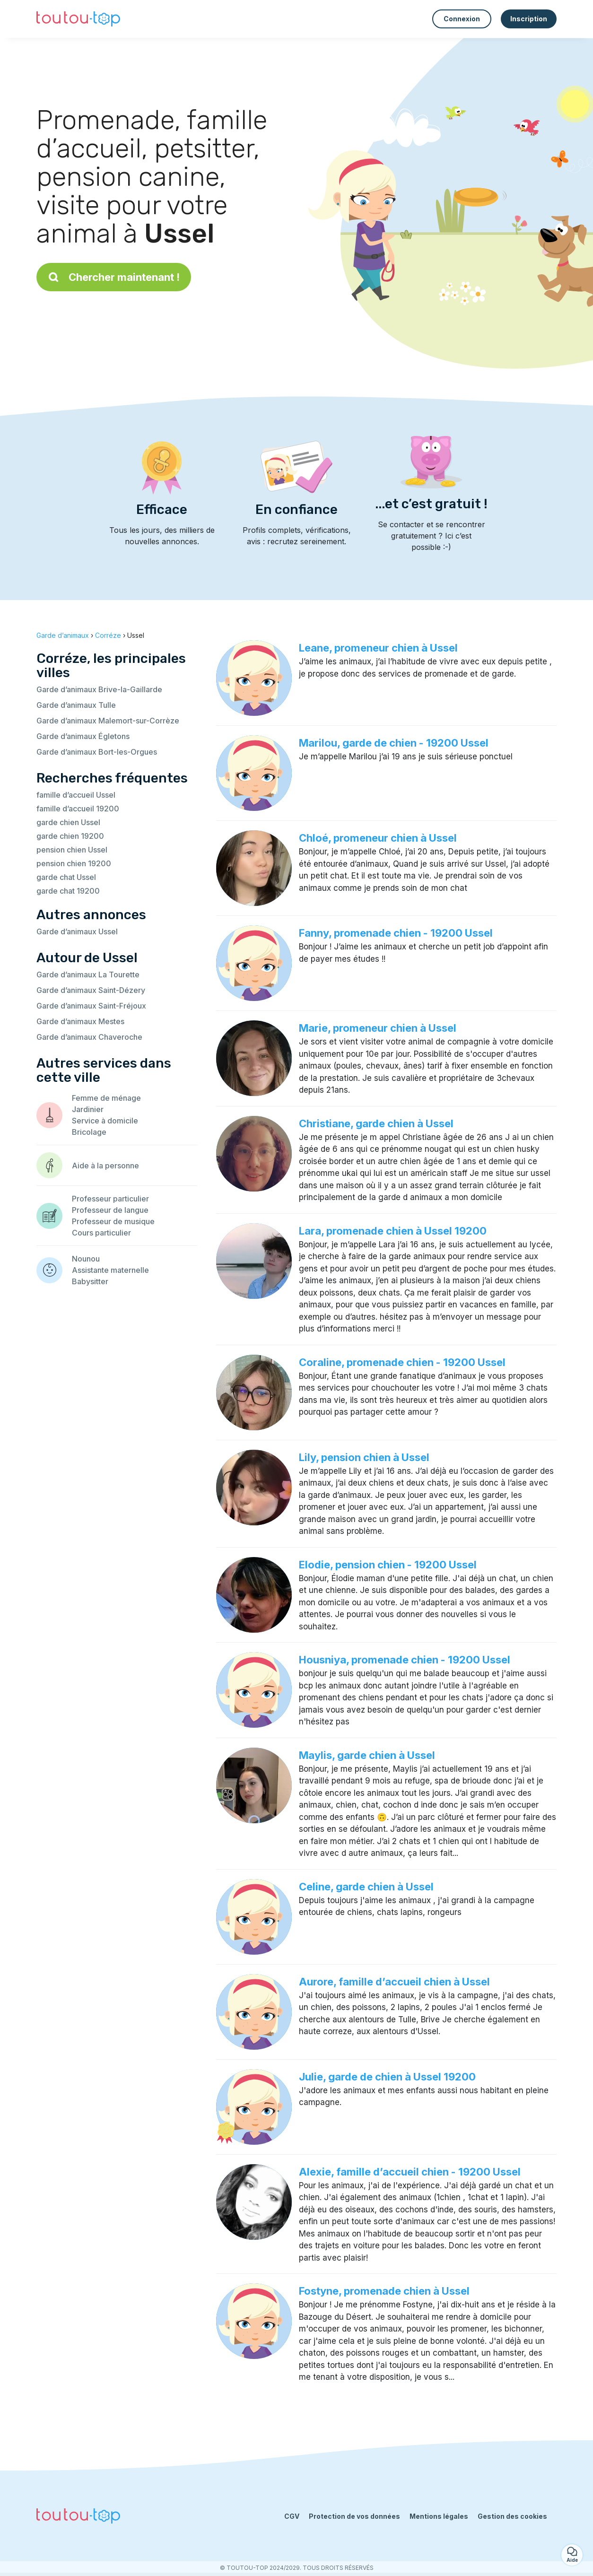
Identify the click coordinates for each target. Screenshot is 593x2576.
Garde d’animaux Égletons (83, 736)
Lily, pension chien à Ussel (364, 1457)
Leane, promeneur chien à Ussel (378, 648)
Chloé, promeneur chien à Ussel (378, 838)
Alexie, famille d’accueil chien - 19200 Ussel (410, 2172)
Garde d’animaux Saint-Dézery (90, 990)
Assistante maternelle (110, 1270)
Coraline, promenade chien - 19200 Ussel (402, 1362)
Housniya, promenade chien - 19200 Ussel (404, 1660)
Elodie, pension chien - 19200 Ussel (388, 1564)
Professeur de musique (113, 1221)
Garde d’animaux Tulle (76, 705)
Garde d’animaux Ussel (77, 931)
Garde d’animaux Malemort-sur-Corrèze (107, 720)
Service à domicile (105, 1120)
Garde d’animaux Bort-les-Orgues (96, 752)
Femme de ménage (106, 1098)
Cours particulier (101, 1232)
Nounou (86, 1258)
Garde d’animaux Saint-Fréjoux (91, 1005)
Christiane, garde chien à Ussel (376, 1123)
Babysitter (90, 1281)
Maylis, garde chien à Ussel (367, 1755)
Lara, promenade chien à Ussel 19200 (393, 1231)
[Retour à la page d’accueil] (78, 18)
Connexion (462, 19)
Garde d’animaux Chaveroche (89, 1037)
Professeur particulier (110, 1198)
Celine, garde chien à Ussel (366, 1886)
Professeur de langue (110, 1210)
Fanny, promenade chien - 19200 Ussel (396, 933)
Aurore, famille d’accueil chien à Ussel (394, 1982)
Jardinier (88, 1109)
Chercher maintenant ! (114, 277)
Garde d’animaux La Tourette (88, 974)
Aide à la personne (105, 1165)
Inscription (528, 19)
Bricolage (89, 1132)
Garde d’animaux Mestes (80, 1021)
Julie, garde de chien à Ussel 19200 (387, 2077)
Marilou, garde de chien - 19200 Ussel (393, 743)
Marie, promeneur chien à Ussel (377, 1028)
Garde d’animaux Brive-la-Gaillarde (99, 689)
